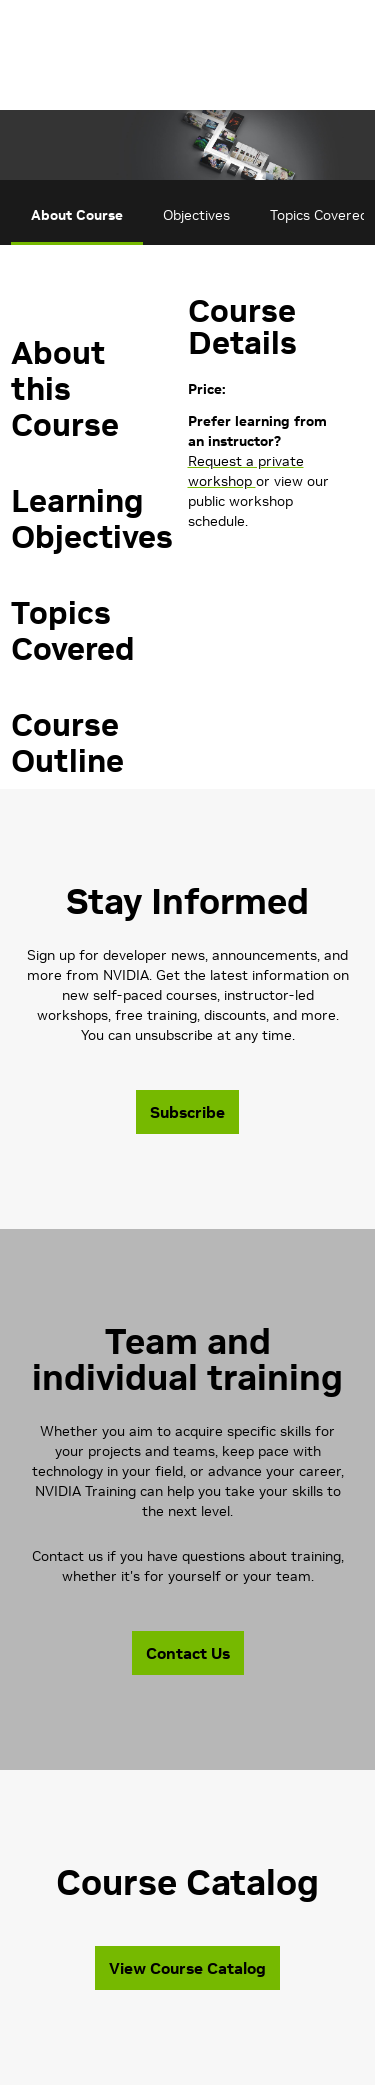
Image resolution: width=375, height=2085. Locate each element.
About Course (77, 215)
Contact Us (188, 1653)
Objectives (196, 215)
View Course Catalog (187, 1968)
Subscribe (187, 1112)
